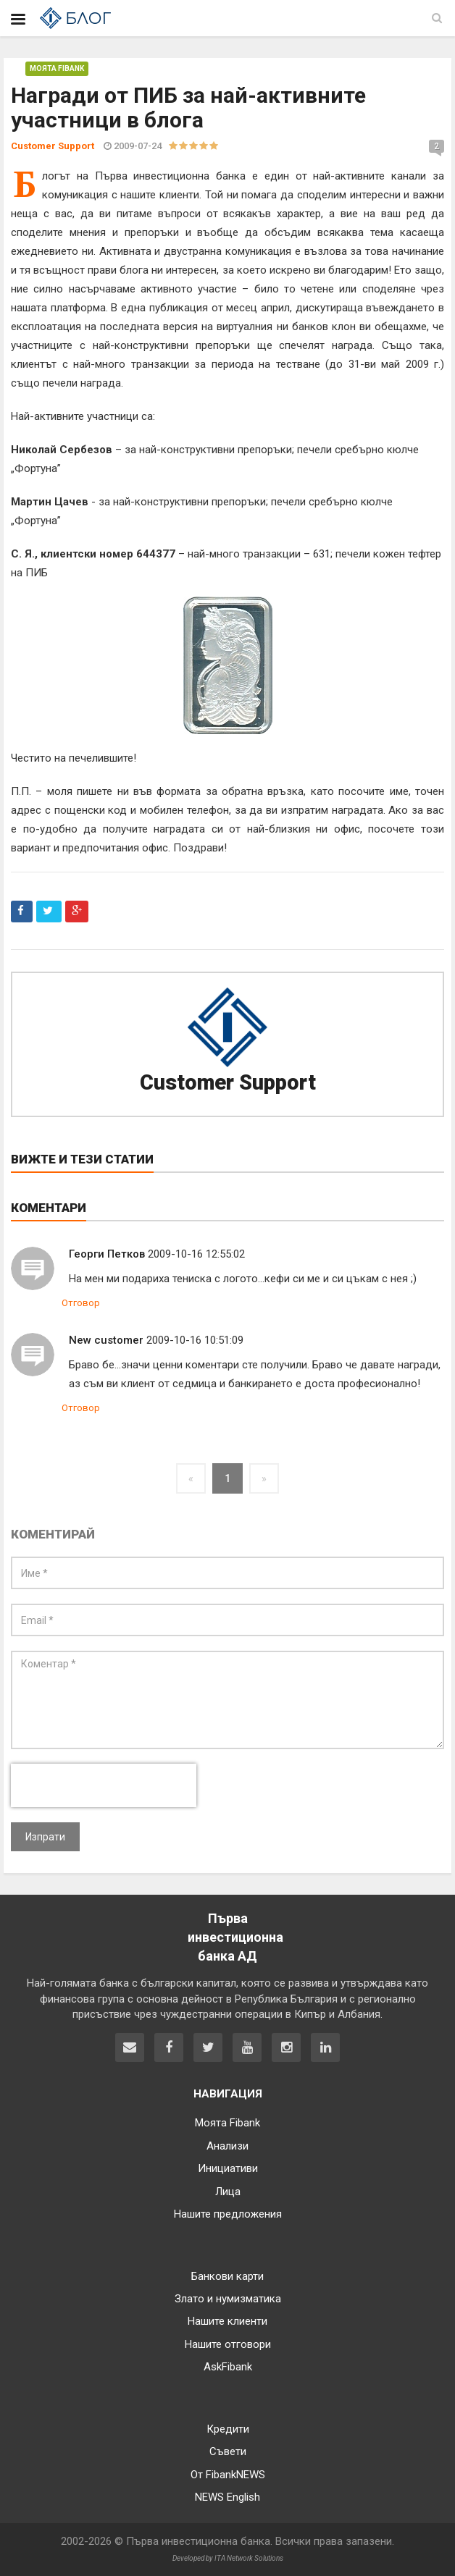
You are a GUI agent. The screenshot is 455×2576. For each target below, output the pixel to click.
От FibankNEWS (228, 2474)
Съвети (227, 2451)
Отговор (81, 1302)
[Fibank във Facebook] (168, 2047)
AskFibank (228, 2366)
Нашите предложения (228, 2214)
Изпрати (45, 1837)
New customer (106, 1340)
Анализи (227, 2145)
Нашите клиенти (227, 2321)
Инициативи (228, 2168)
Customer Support (228, 1082)
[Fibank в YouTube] (247, 2047)
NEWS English (227, 2497)
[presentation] (103, 1785)
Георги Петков (107, 1253)
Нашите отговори (228, 2344)
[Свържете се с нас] (129, 2047)
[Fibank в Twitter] (207, 2047)
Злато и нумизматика (228, 2298)
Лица (228, 2191)
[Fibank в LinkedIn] (325, 2047)
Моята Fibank (57, 68)
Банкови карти (227, 2276)
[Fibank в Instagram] (286, 2047)
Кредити (227, 2429)
